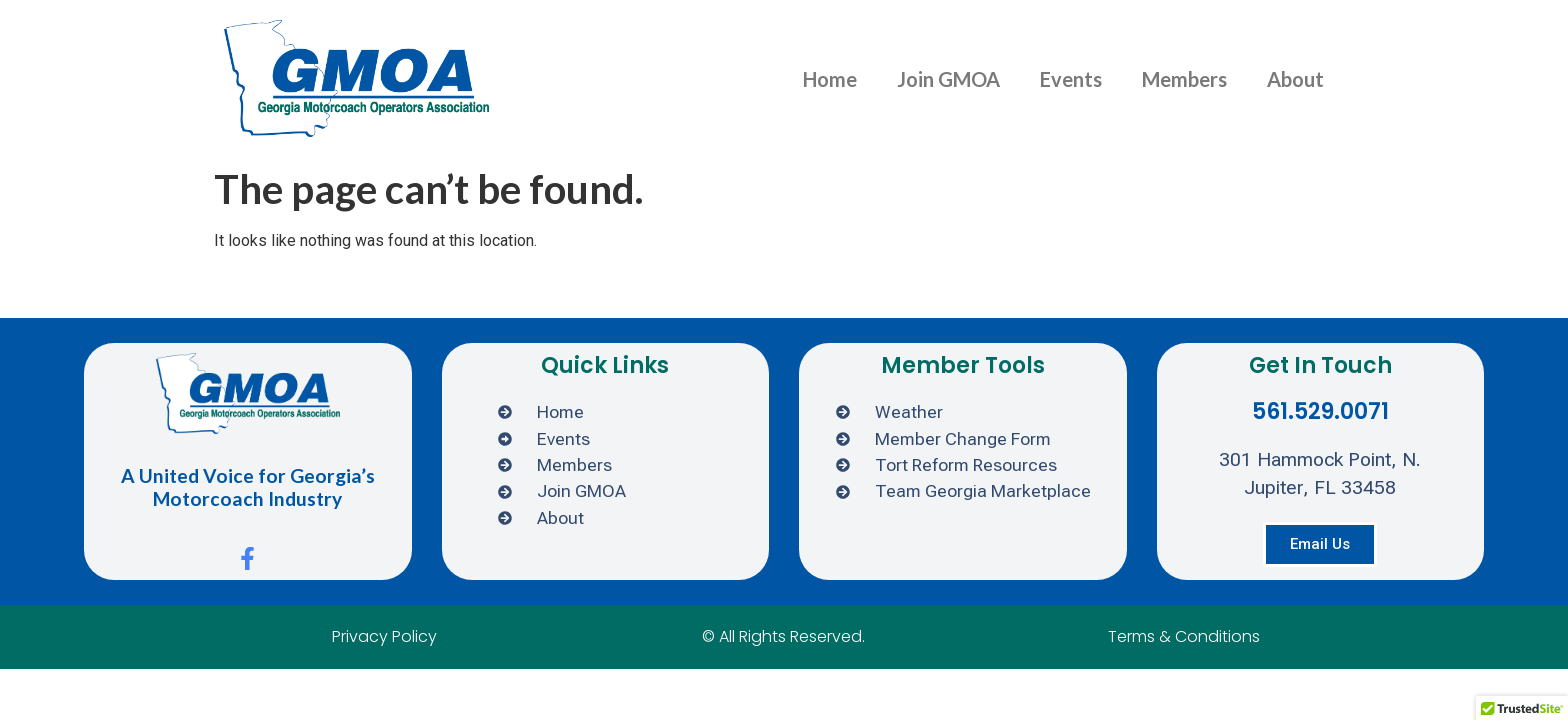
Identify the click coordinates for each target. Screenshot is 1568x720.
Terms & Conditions (1184, 636)
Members (1184, 79)
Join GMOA (948, 79)
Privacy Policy (384, 636)
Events (1071, 79)
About (1295, 79)
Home (830, 79)
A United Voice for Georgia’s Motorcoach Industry (248, 487)
